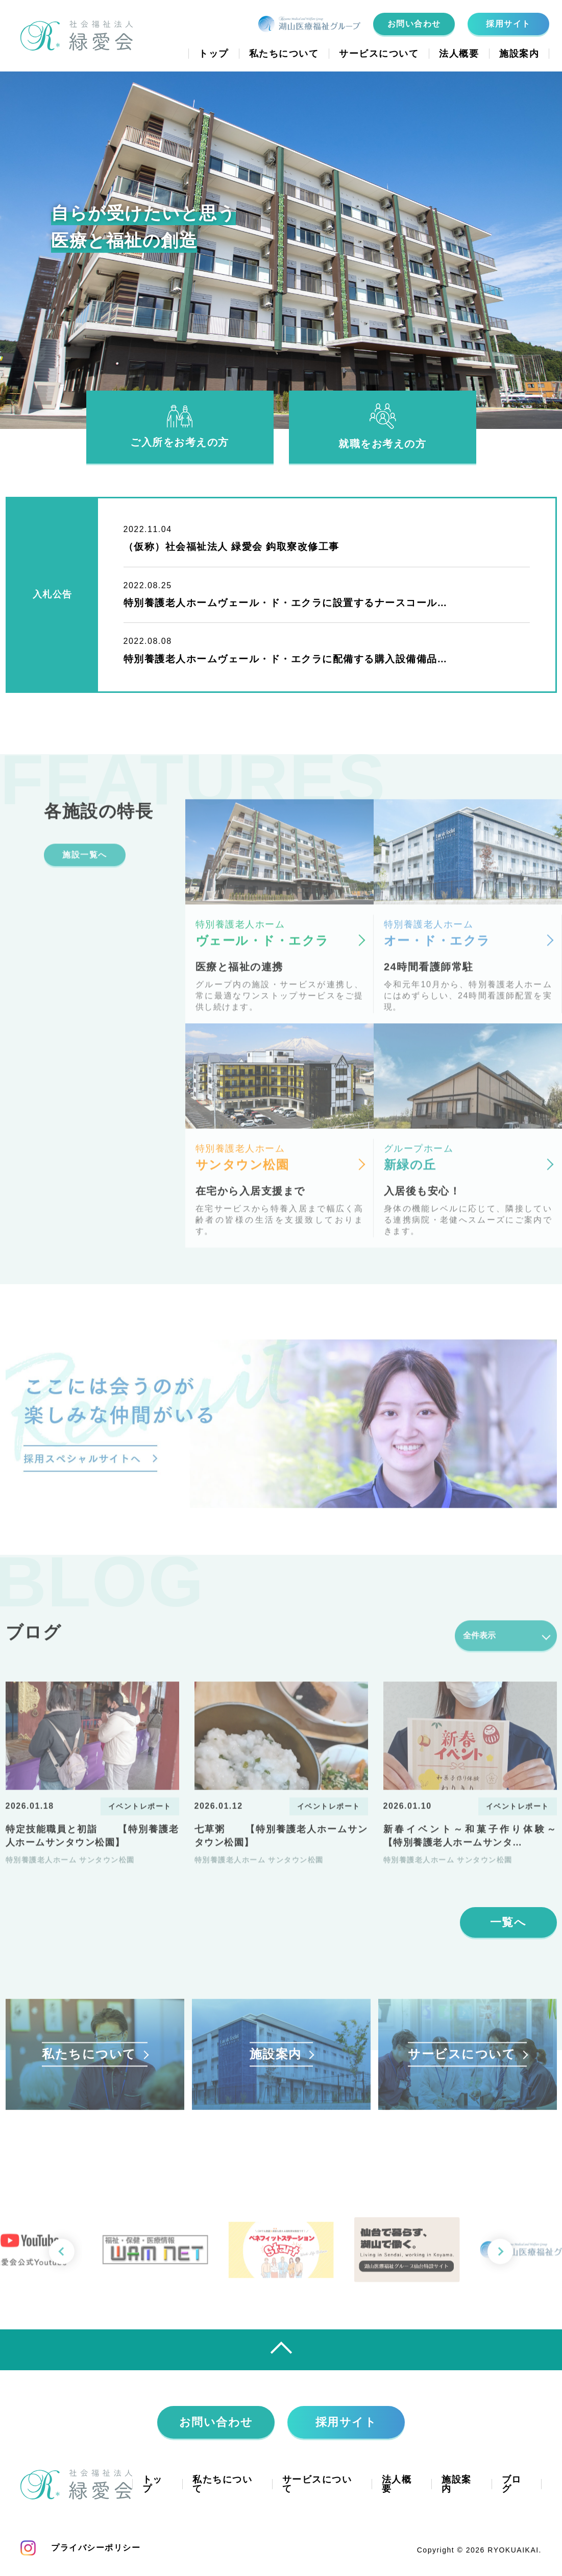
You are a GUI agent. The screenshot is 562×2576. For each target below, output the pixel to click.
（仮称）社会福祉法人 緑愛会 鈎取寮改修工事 (231, 546)
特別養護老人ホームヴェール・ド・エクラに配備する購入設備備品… (286, 659)
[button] (500, 2261)
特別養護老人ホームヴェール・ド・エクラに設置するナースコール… (286, 602)
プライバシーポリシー (95, 2547)
